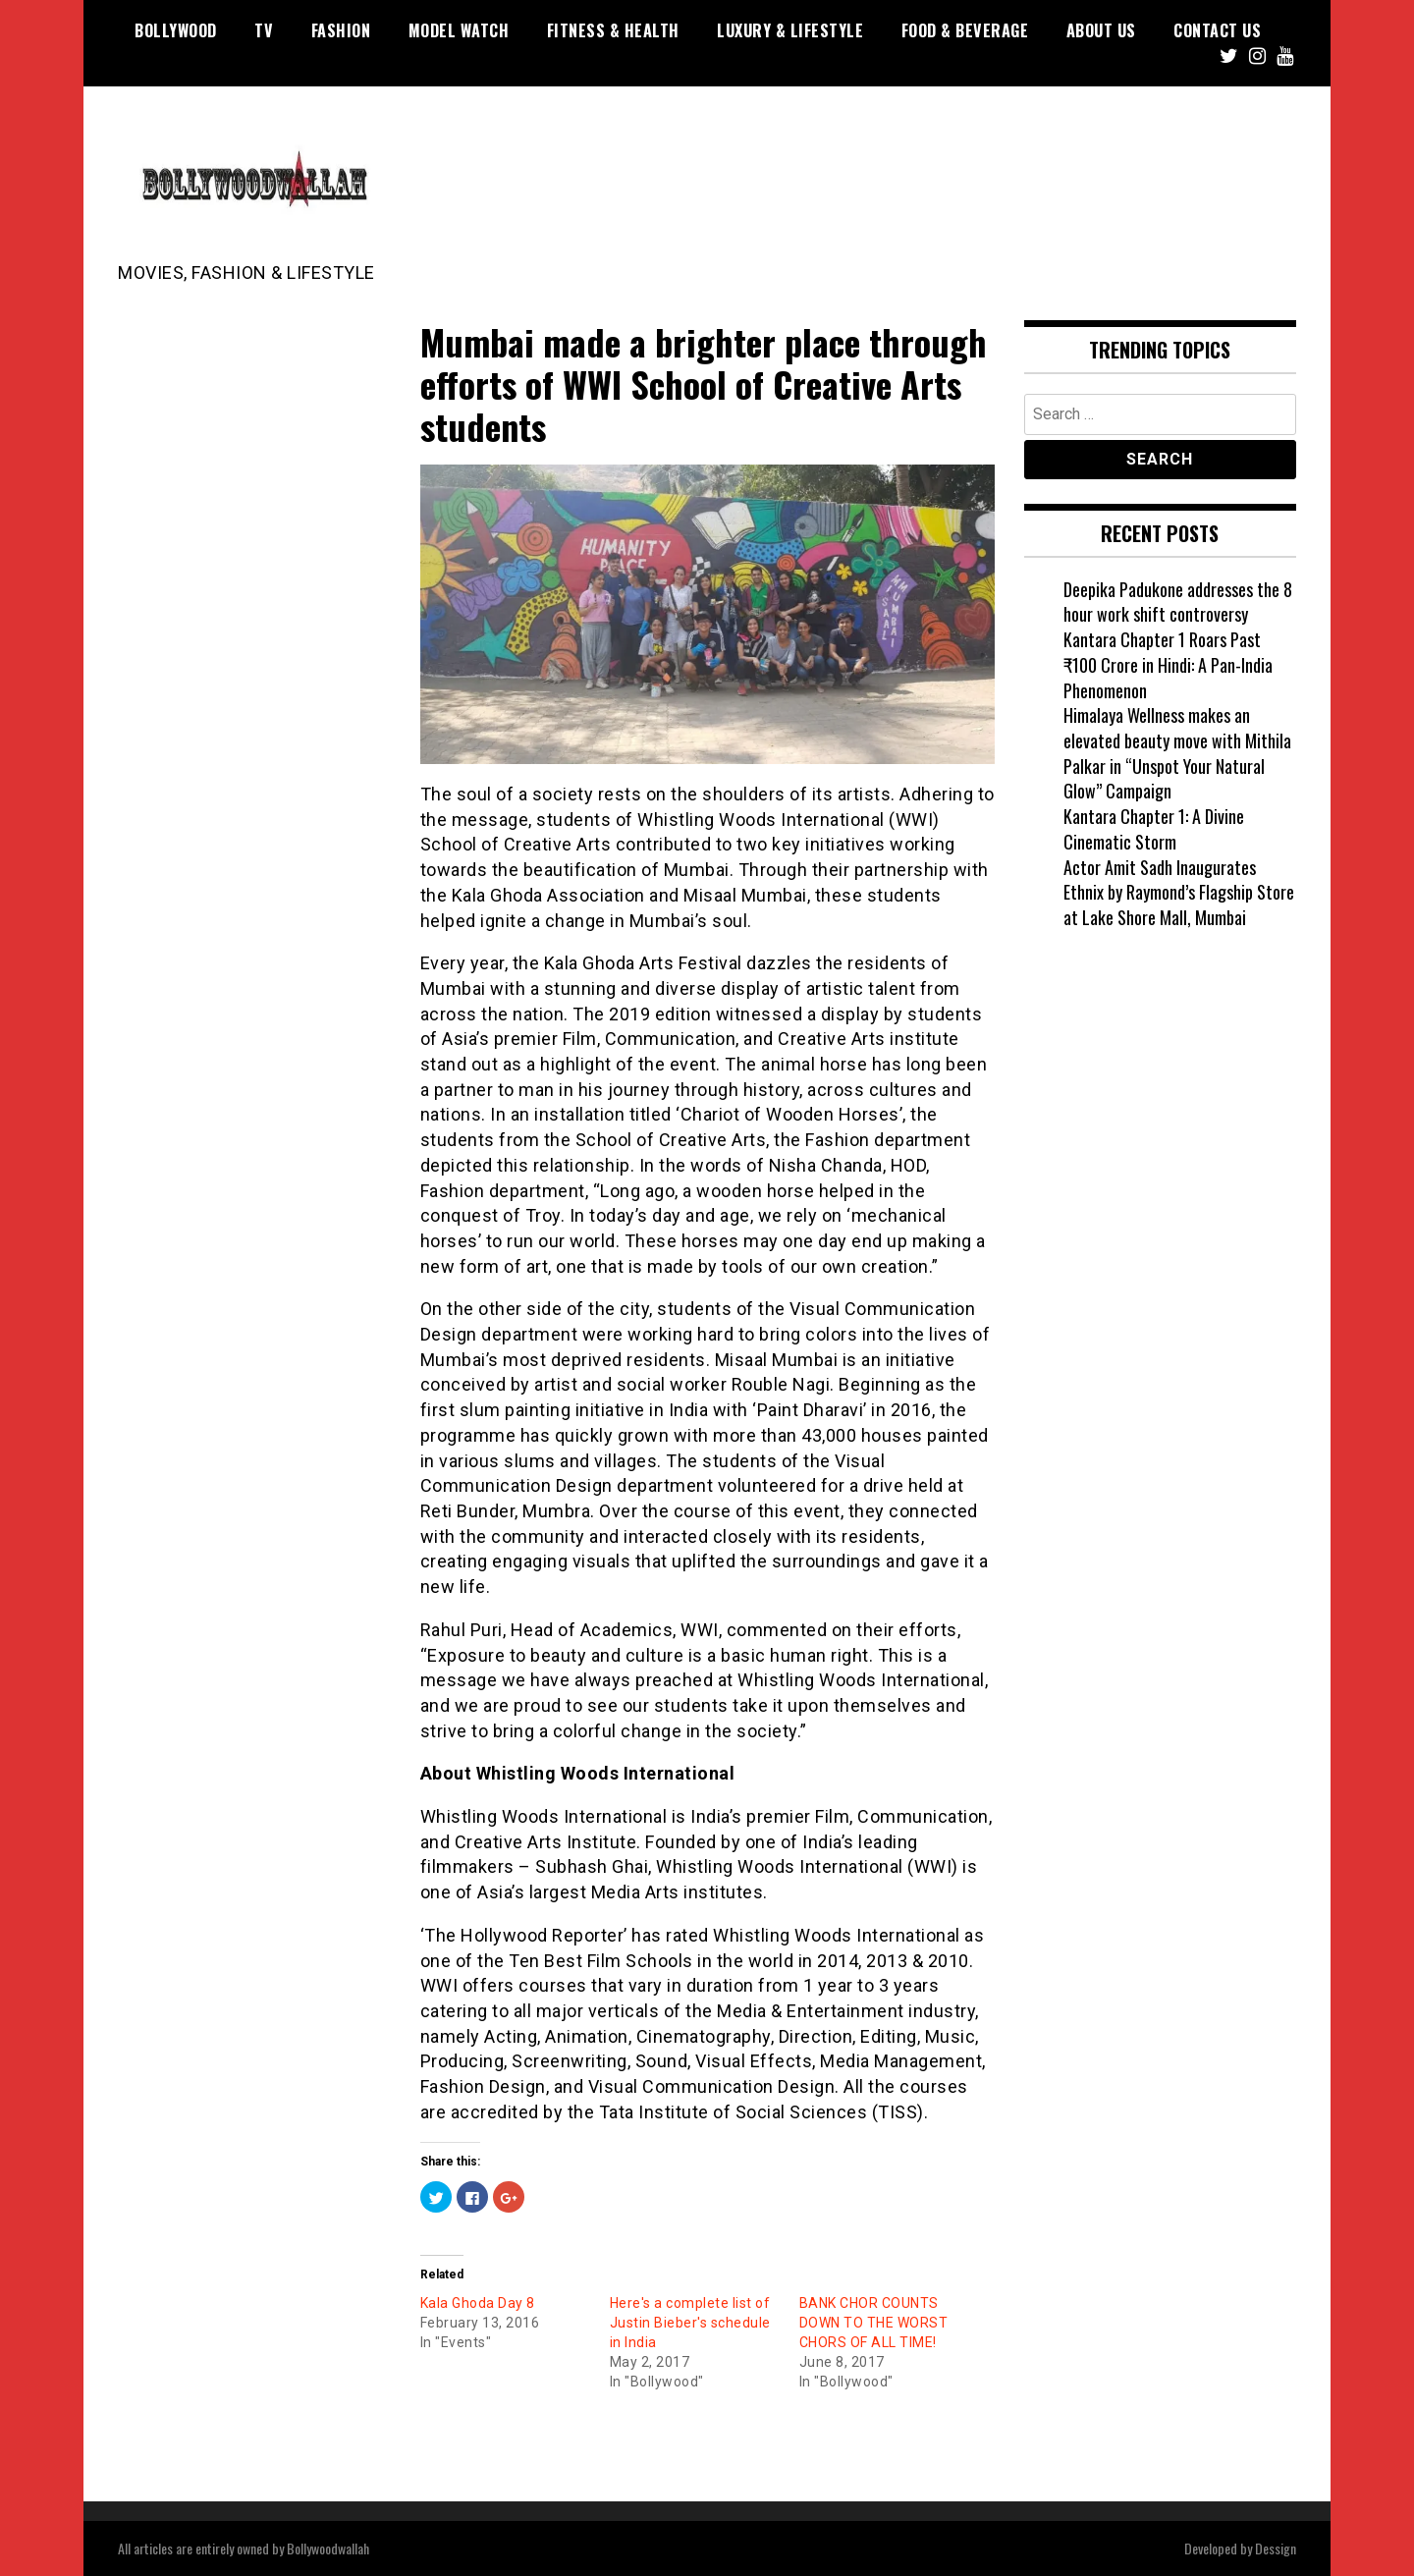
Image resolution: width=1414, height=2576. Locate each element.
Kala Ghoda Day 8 (477, 2303)
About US (1101, 30)
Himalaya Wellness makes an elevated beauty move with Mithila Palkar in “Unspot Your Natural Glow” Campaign (1177, 752)
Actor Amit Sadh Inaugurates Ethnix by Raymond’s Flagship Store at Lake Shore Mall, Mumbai (1178, 892)
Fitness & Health (613, 30)
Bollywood (176, 30)
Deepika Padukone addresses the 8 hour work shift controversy (1177, 602)
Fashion (341, 30)
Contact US (1217, 30)
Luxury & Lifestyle (790, 30)
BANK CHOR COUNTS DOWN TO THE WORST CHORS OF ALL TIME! (874, 2322)
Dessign (1275, 2548)
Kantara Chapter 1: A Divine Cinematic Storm (1153, 828)
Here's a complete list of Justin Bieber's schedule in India (690, 2322)
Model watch (459, 30)
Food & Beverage (965, 30)
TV (263, 30)
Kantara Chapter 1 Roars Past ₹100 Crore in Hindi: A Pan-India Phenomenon (1168, 664)
